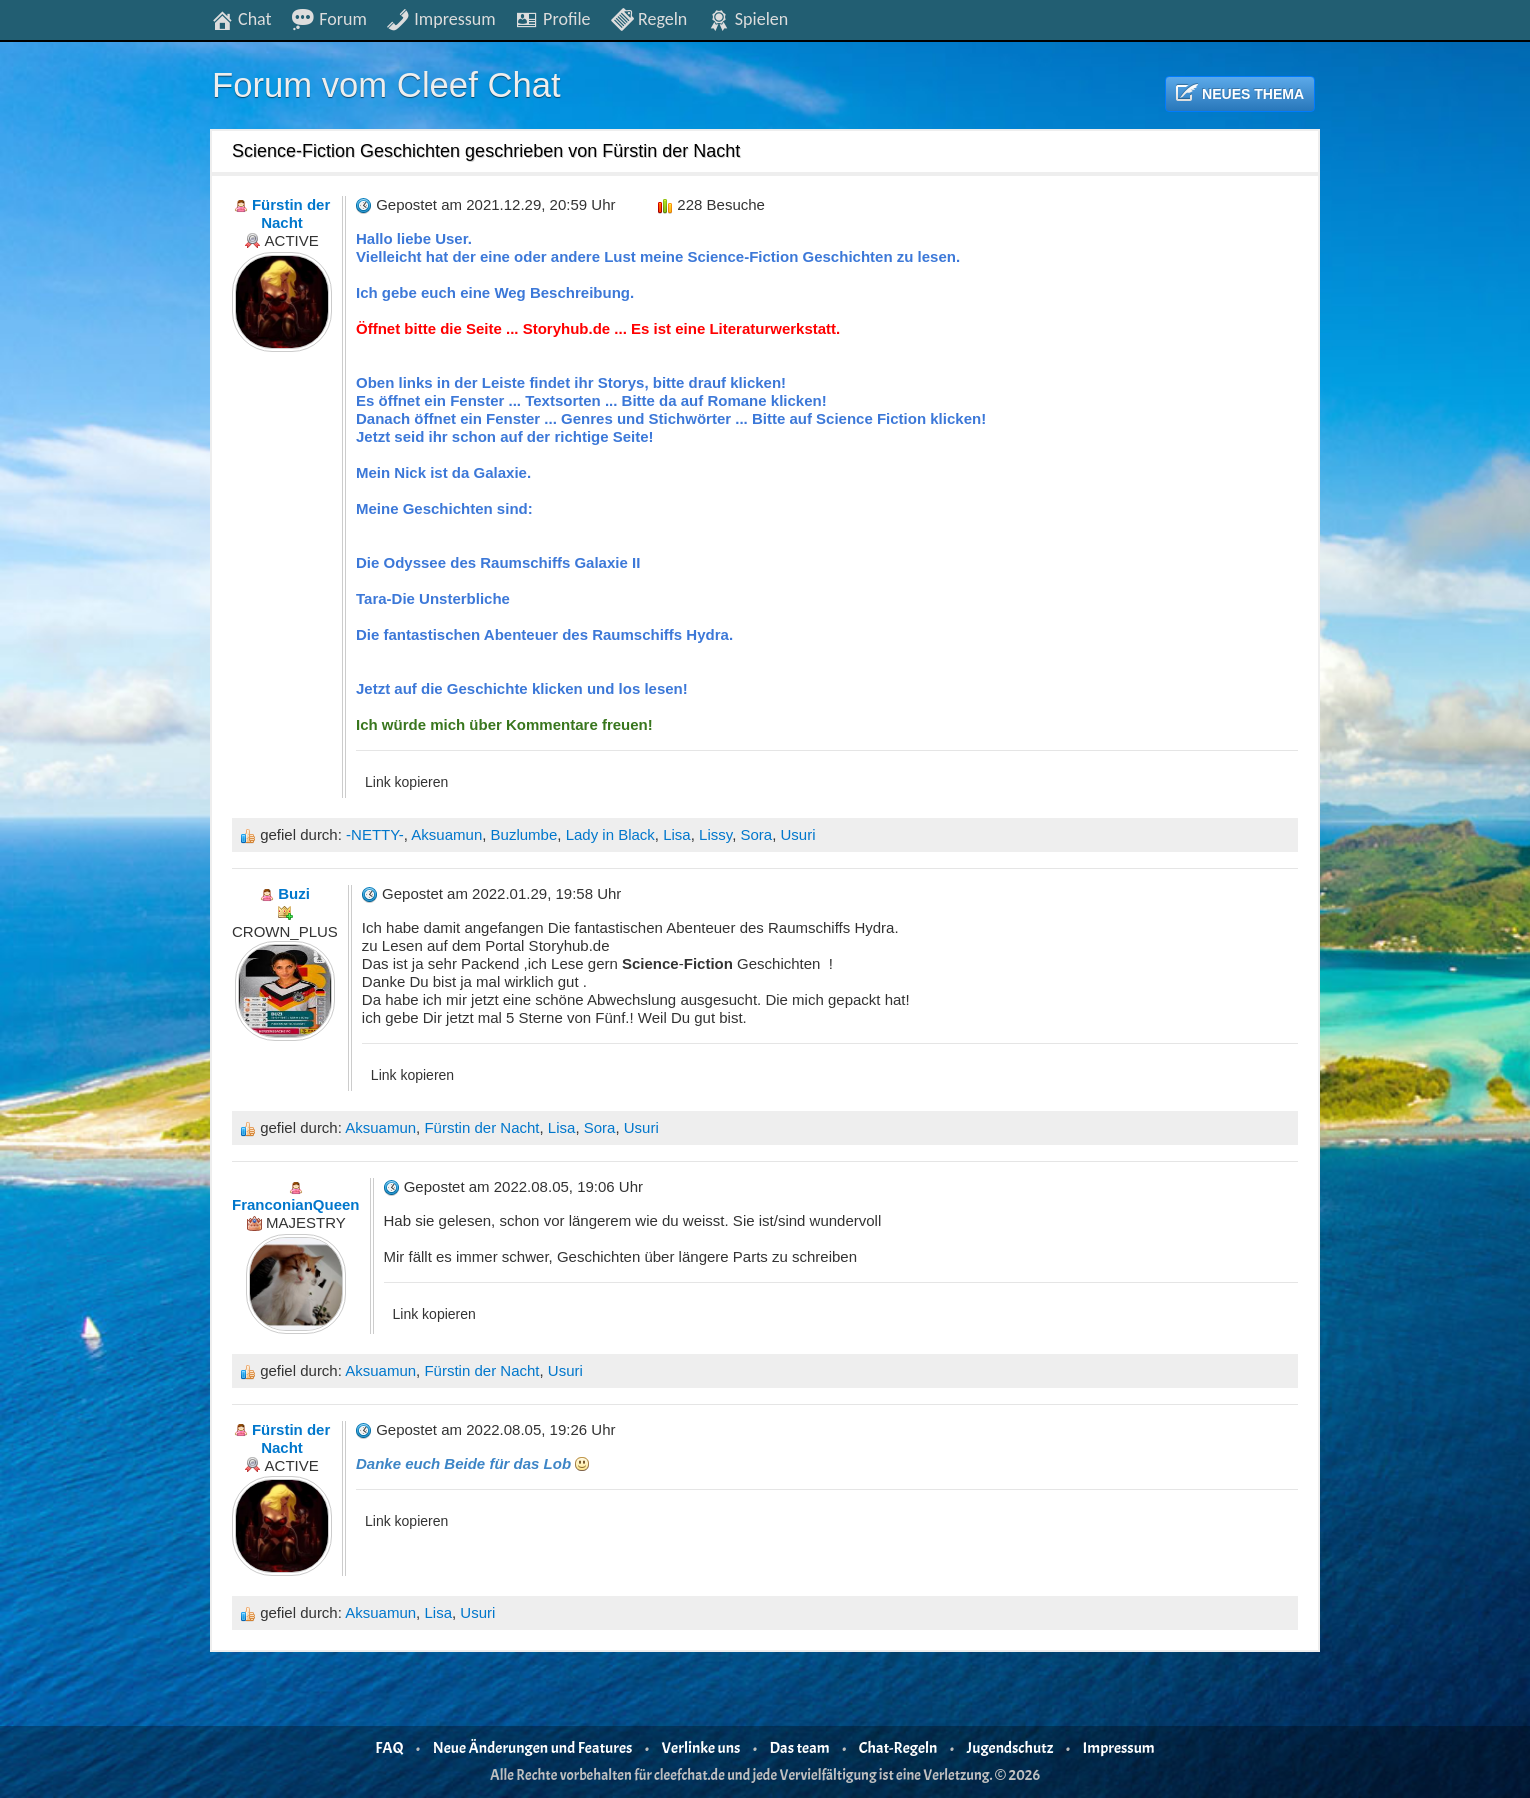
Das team (800, 1748)
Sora (756, 834)
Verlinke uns (701, 1748)
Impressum (440, 18)
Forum (329, 18)
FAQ (389, 1748)
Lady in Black (610, 834)
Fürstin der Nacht (481, 1127)
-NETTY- (375, 834)
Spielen (747, 18)
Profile (552, 18)
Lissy (715, 834)
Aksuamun (446, 834)
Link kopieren (406, 782)
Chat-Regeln (898, 1748)
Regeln (648, 18)
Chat (241, 18)
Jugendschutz (1010, 1748)
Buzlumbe (524, 834)
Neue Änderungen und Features (533, 1748)
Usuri (798, 834)
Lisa (677, 834)
